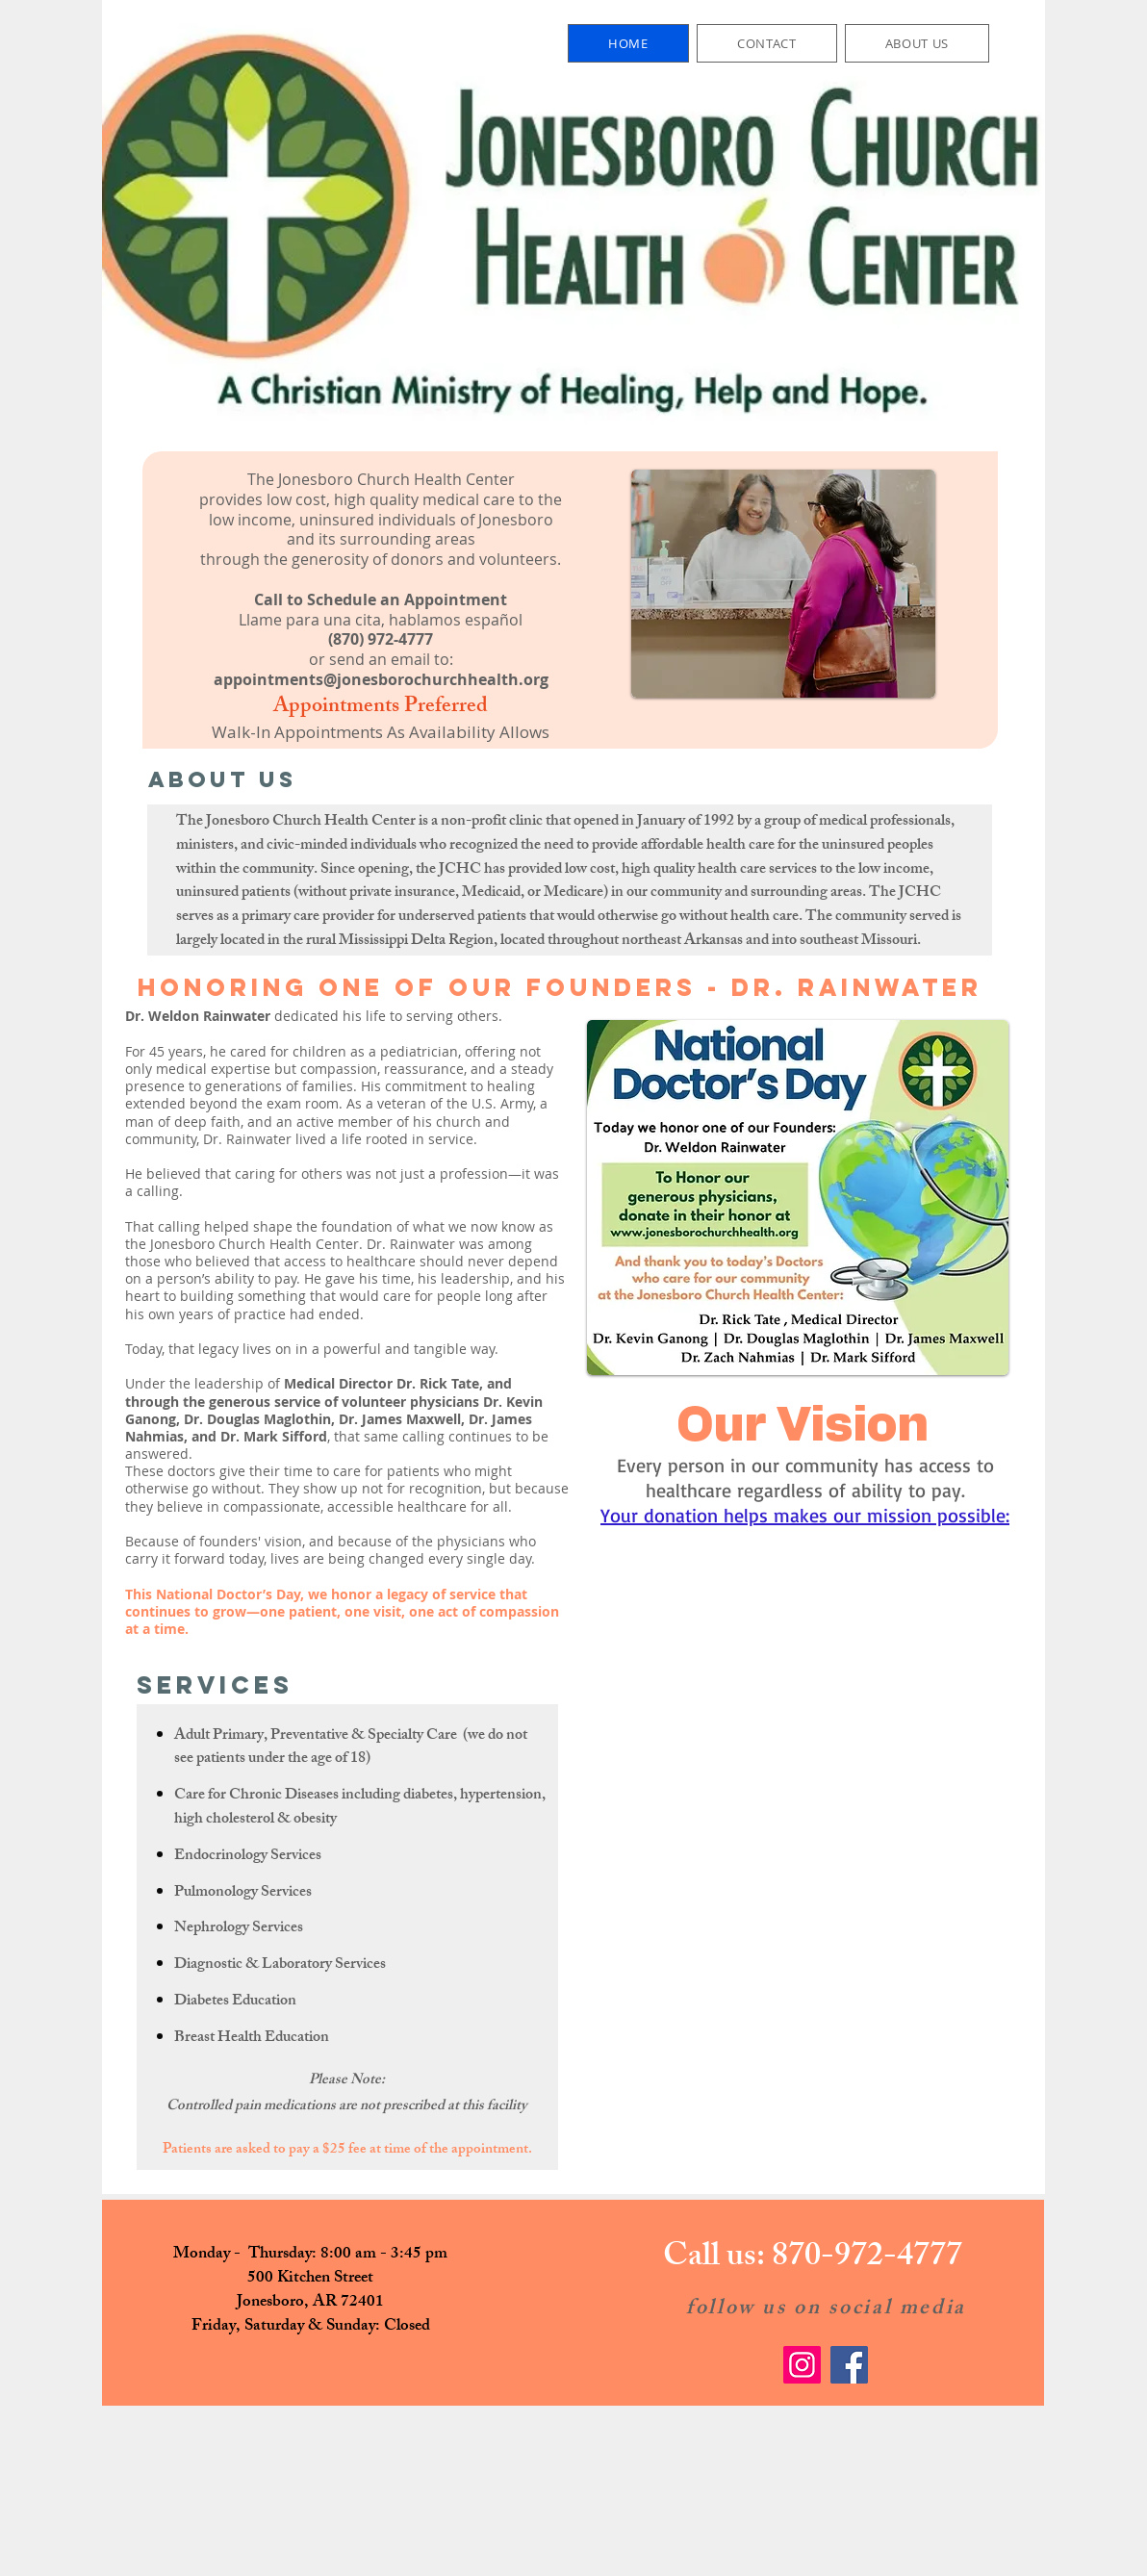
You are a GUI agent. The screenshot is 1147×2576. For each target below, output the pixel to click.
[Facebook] (849, 2365)
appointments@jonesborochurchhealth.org (381, 679)
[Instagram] (802, 2365)
